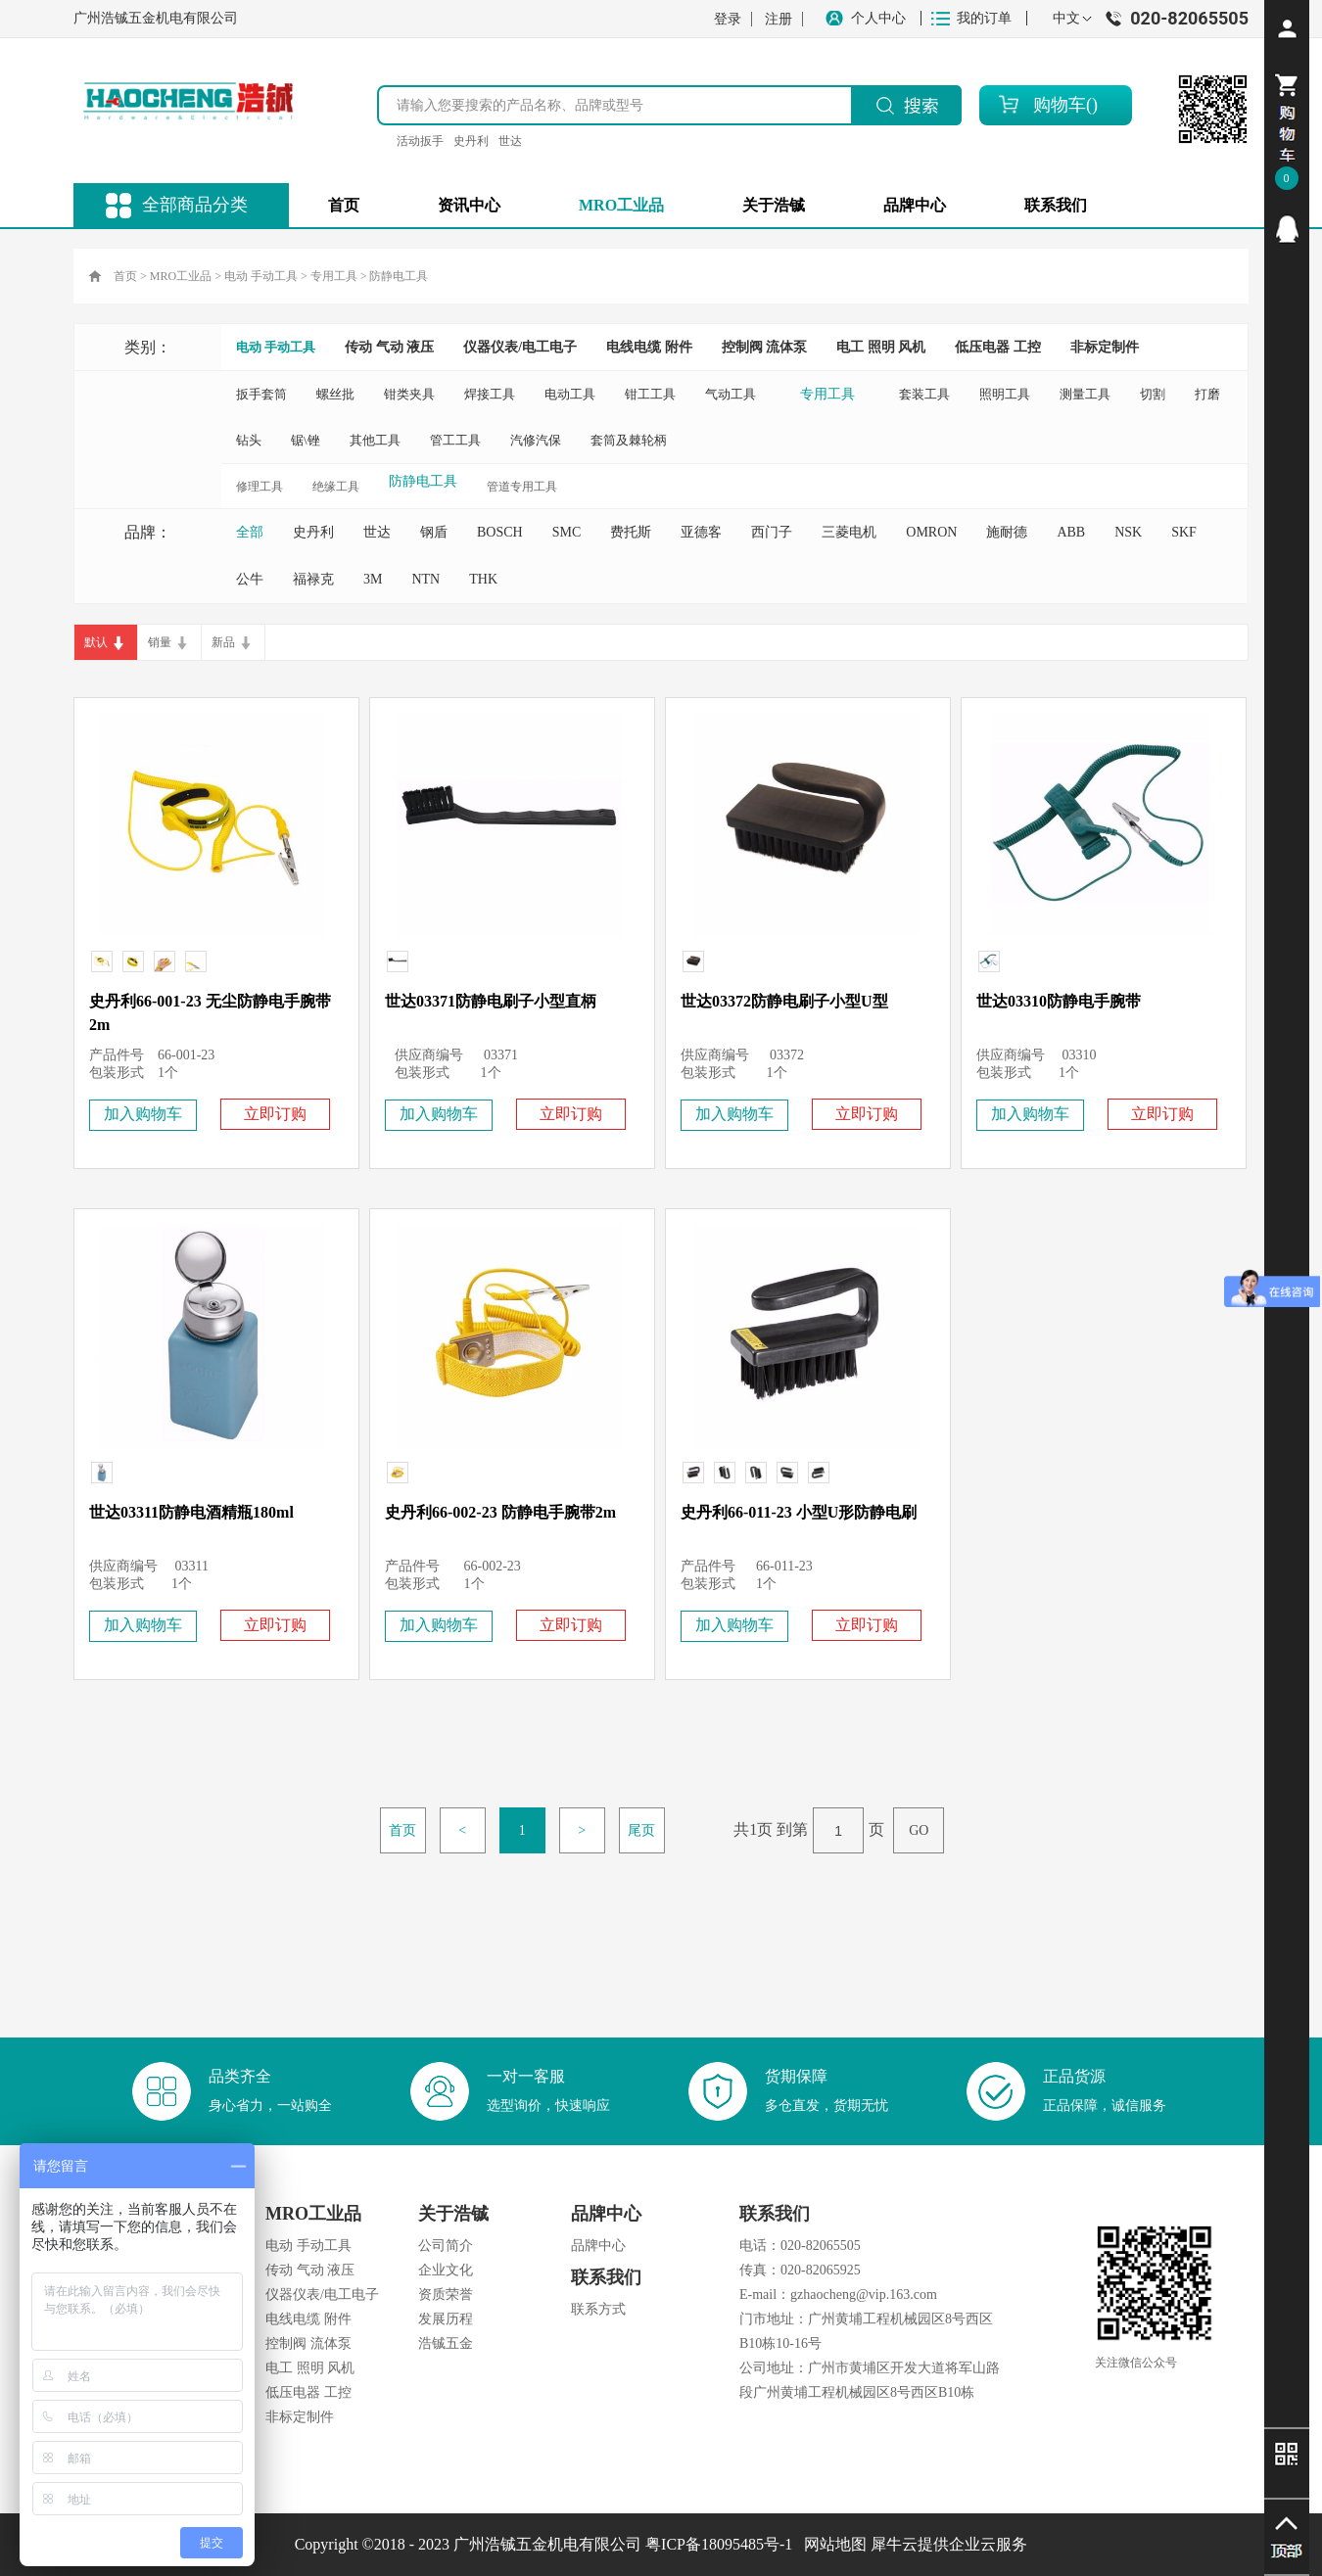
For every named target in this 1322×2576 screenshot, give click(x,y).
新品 (223, 642)
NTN (425, 579)
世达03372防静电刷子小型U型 (784, 1001)
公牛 (249, 579)
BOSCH (500, 532)
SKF (1184, 532)
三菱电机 (849, 532)
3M (372, 579)
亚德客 (701, 532)
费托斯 (630, 532)
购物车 (1059, 105)
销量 (159, 642)
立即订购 (275, 1113)
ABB (1071, 532)
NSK (1128, 532)
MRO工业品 (181, 276)
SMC (567, 532)
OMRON (931, 532)
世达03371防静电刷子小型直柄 (490, 1001)
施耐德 (1006, 532)
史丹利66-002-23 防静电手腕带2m (500, 1512)
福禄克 (313, 579)
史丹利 (471, 141)
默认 (96, 642)
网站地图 (831, 2544)
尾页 (641, 1830)
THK (483, 579)
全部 (249, 532)
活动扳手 (420, 141)
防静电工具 (398, 276)
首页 (343, 205)
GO (918, 1830)
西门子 (771, 532)
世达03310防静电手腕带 (1058, 1001)
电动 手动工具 (261, 276)
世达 (510, 141)
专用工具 (333, 276)
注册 (778, 19)
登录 (727, 19)
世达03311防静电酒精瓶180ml (191, 1512)
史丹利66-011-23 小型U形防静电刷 (799, 1512)
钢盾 (434, 532)
